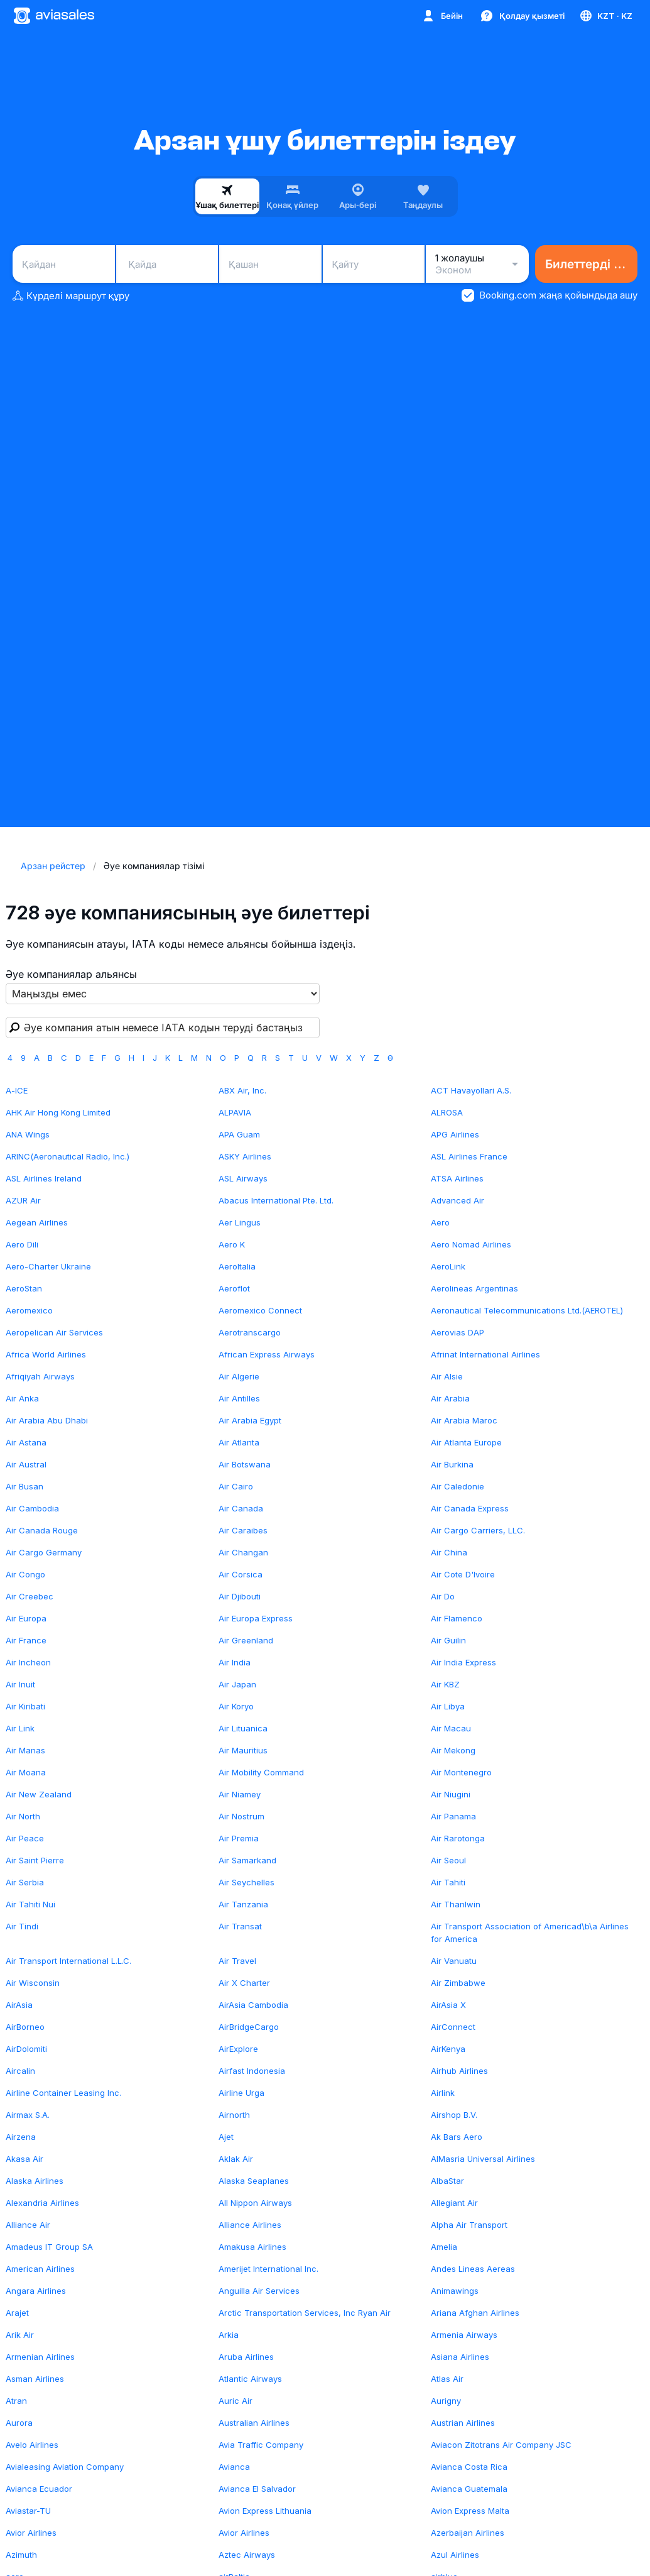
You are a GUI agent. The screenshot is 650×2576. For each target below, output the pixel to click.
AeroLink (448, 1266)
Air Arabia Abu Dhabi (47, 1420)
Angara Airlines (36, 2291)
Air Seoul (448, 1860)
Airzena (21, 2137)
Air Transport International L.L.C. (68, 1961)
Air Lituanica (243, 1728)
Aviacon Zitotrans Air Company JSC (501, 2445)
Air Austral (26, 1464)
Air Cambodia (32, 1508)
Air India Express (463, 1662)
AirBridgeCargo (249, 2027)
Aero (440, 1222)
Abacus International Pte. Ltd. (276, 1200)
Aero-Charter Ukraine (48, 1266)
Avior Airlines (31, 2533)
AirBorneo (25, 2027)
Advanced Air (457, 1200)
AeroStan (24, 1288)
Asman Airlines (35, 2379)
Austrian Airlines (463, 2423)
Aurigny (446, 2401)
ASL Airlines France (469, 1156)
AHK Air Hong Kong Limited (58, 1112)
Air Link (20, 1728)
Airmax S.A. (28, 2115)
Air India (235, 1662)
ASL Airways (243, 1178)
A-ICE (17, 1090)
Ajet (226, 2137)
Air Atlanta (239, 1442)
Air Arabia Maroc (464, 1420)
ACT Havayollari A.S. (471, 1090)
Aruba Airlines (246, 2357)
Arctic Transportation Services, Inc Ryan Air (305, 2313)
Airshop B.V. (454, 2115)
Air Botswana (245, 1464)
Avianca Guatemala (469, 2489)
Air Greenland (246, 1640)
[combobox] (64, 264)
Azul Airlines (455, 2555)
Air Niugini (450, 1794)
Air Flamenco (456, 1618)
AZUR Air (23, 1200)
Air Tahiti (448, 1882)
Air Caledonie (457, 1486)
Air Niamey (240, 1794)
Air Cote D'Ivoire (463, 1574)
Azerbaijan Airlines (467, 2533)
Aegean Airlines (37, 1222)
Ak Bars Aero (456, 2137)
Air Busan (24, 1486)
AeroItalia (237, 1266)
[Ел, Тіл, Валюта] (605, 15)
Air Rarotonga (458, 1838)
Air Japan (237, 1684)
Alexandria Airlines (42, 2203)
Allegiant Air (454, 2203)
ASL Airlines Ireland (44, 1178)
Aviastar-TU (28, 2511)
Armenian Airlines (40, 2357)
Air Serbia (25, 1882)
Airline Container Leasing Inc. (63, 2093)
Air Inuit (20, 1684)
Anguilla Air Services (259, 2291)
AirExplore (238, 2049)
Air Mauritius (243, 1750)
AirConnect (453, 2027)
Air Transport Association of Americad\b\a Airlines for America (530, 1932)
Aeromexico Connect (260, 1310)
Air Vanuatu (454, 1961)
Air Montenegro (461, 1772)
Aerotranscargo (250, 1332)
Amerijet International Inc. (268, 2269)
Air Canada (241, 1508)
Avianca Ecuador (39, 2489)
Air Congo (25, 1574)
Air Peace (25, 1838)
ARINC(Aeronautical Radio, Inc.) (67, 1156)
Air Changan (243, 1552)
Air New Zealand (39, 1794)
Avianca (234, 2467)
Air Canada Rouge (42, 1530)
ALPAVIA (235, 1112)
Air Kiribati (25, 1706)
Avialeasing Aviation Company (65, 2467)
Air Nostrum (241, 1816)
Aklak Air (236, 2159)
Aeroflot (234, 1288)
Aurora (19, 2423)
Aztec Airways (247, 2555)
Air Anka (22, 1398)
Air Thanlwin (455, 1904)
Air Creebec (29, 1596)
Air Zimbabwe (458, 1983)
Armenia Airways (464, 2335)
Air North (23, 1816)
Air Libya (448, 1706)
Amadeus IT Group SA (49, 2247)
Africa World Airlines (46, 1354)
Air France (26, 1640)
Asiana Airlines (460, 2357)
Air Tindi (22, 1926)
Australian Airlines (254, 2423)
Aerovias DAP (457, 1332)
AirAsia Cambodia (253, 2005)
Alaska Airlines (34, 2181)
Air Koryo (236, 1706)
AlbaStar (447, 2181)
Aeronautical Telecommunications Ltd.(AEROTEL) (527, 1310)
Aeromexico (29, 1310)
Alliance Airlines (250, 2225)
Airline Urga (241, 2093)
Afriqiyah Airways (40, 1376)
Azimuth (21, 2555)
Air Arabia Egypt (250, 1420)
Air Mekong (453, 1750)
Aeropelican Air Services (54, 1332)
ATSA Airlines (457, 1178)
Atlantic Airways (250, 2379)
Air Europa (26, 1618)
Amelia (444, 2247)
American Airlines (40, 2269)
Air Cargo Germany (44, 1552)
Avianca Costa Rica (469, 2467)
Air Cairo (236, 1486)
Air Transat (240, 1926)
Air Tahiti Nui (30, 1904)
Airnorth (234, 2115)
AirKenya (448, 2049)
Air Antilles (239, 1398)
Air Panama (453, 1816)
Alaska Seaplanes (254, 2181)
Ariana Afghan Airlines (475, 2313)
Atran (16, 2401)
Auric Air (235, 2401)
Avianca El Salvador (257, 2489)
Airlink (443, 2093)
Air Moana (26, 1772)
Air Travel (237, 1961)
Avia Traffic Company (261, 2445)
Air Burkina (452, 1464)
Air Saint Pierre (35, 1860)
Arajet (17, 2313)
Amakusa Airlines (252, 2247)
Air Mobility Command (261, 1772)
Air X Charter (244, 1983)
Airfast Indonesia (252, 2071)
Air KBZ (445, 1684)
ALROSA (447, 1112)
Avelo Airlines (32, 2445)
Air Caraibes (243, 1530)
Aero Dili (22, 1244)
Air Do (443, 1596)
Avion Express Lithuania (265, 2511)
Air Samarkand (247, 1860)
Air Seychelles (246, 1882)
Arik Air (20, 2335)
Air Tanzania (243, 1904)
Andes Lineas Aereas (473, 2269)
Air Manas (25, 1750)
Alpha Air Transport (469, 2225)
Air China (449, 1552)
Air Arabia (450, 1398)
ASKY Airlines (245, 1156)
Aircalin (20, 2071)
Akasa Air (24, 2159)
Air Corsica (241, 1574)
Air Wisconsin (33, 1983)
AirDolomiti (26, 2049)
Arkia (229, 2335)
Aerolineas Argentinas (474, 1288)
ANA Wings (28, 1134)
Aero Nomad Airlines (471, 1244)
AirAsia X (448, 2005)
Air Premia (239, 1838)
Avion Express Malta (470, 2511)
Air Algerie (239, 1376)
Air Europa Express (256, 1618)
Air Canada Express (470, 1508)
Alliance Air (28, 2225)
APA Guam (239, 1134)
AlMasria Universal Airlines (483, 2159)
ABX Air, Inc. (242, 1090)
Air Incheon (28, 1662)
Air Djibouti (240, 1596)
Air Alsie (447, 1376)
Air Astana (26, 1442)
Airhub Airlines (459, 2071)
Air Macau (451, 1728)
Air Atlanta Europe (466, 1442)
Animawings (455, 2291)
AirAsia (19, 2005)
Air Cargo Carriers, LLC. (478, 1530)
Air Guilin (448, 1640)
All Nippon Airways (255, 2203)
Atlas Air (447, 2379)
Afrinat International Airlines (485, 1354)
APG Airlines (455, 1134)
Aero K (232, 1244)
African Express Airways (267, 1354)
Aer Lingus (240, 1222)
